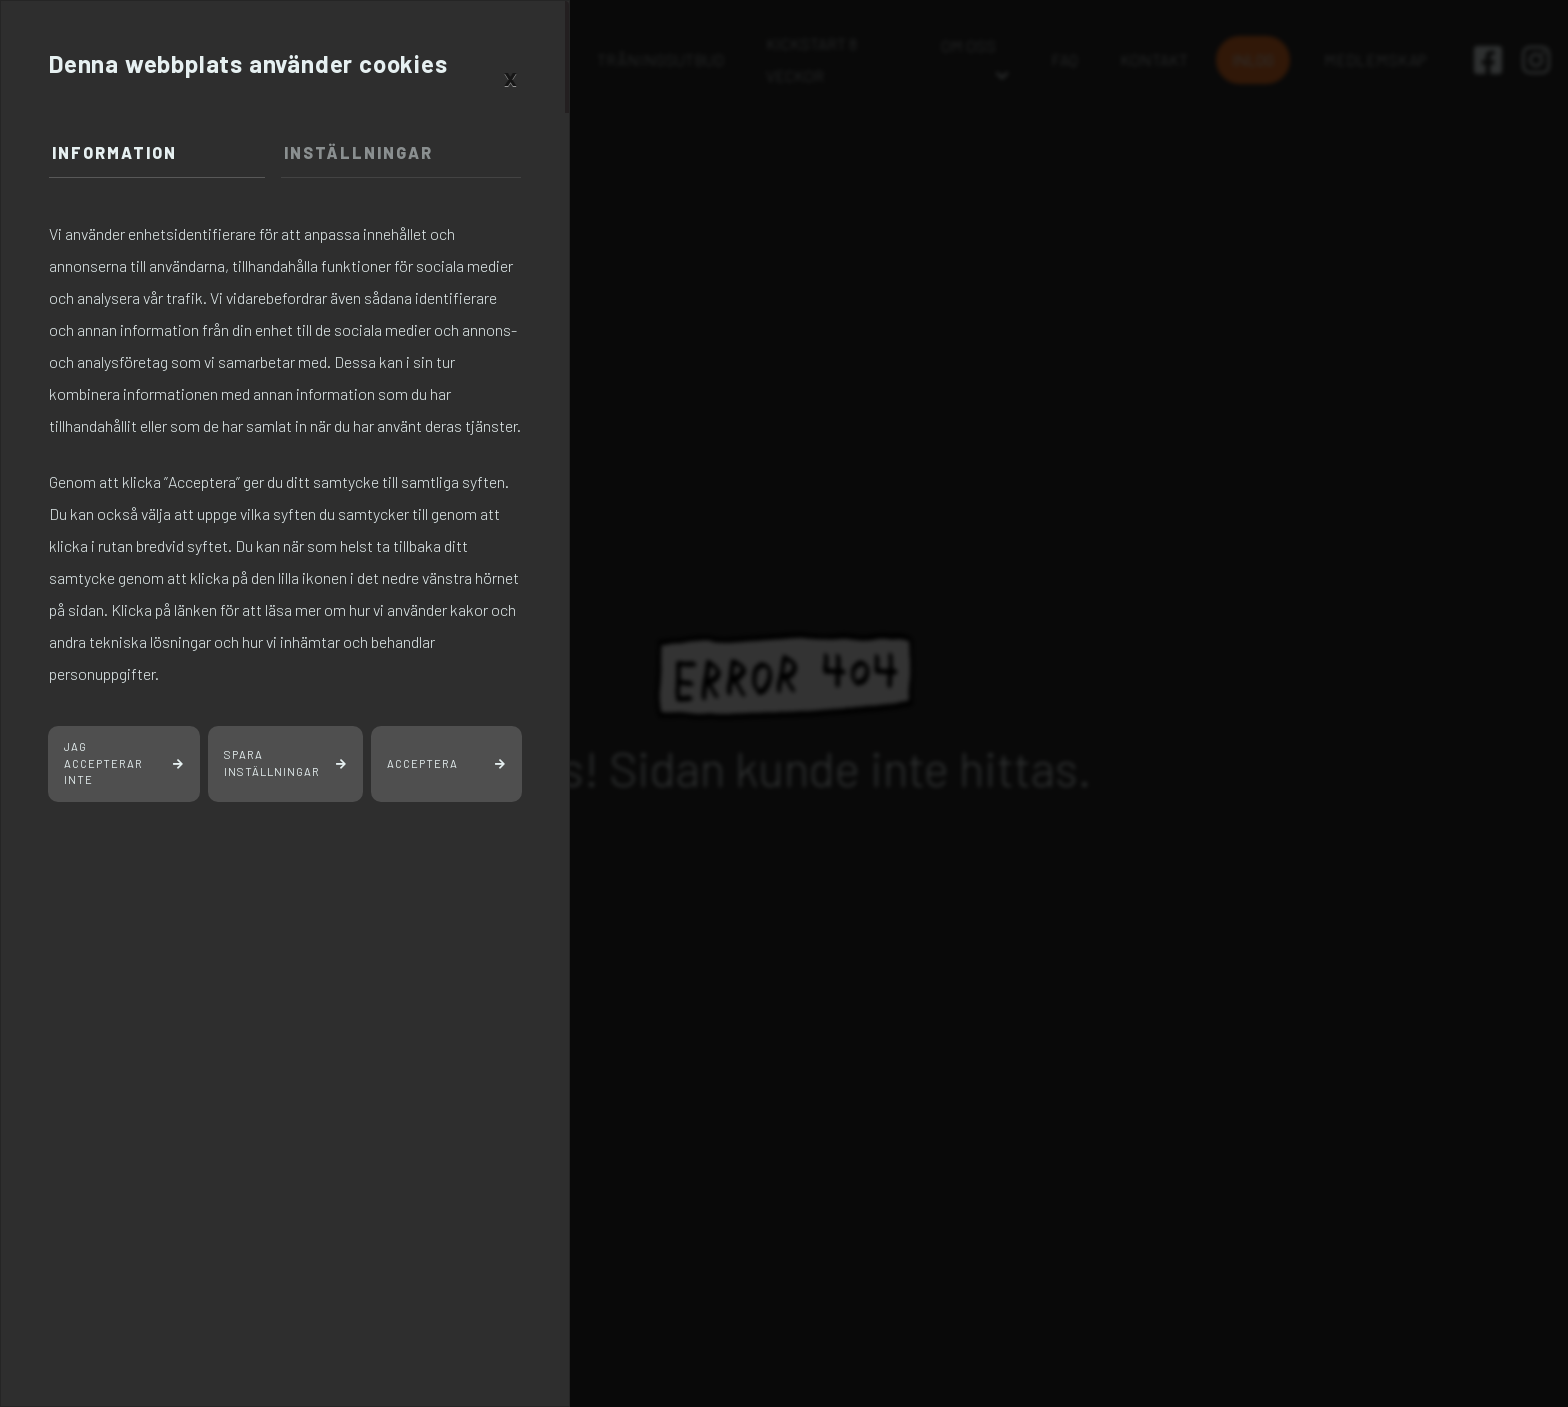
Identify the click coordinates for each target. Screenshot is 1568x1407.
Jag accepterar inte (103, 763)
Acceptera (422, 763)
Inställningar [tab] (358, 152)
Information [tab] (114, 152)
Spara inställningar (272, 763)
